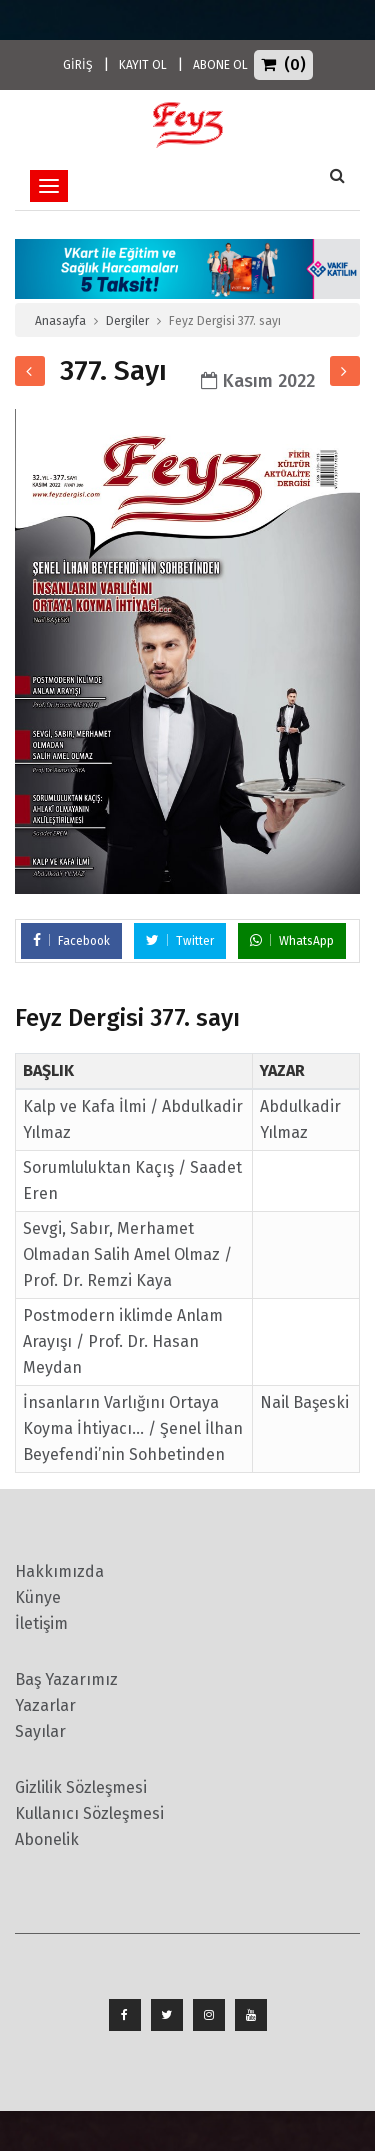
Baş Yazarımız (66, 1679)
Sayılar (40, 1731)
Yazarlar (45, 1705)
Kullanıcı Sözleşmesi (89, 1813)
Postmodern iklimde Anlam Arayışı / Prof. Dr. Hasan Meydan (123, 1341)
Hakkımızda (59, 1571)
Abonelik (47, 1839)
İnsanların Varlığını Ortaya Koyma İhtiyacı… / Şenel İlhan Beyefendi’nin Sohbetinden (133, 1428)
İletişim (41, 1623)
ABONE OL (220, 65)
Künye (38, 1597)
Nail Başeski (304, 1402)
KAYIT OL (143, 65)
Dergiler (127, 321)
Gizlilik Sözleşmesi (81, 1787)
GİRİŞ (78, 65)
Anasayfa (60, 321)
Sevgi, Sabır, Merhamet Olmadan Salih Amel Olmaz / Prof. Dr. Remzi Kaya (127, 1254)
